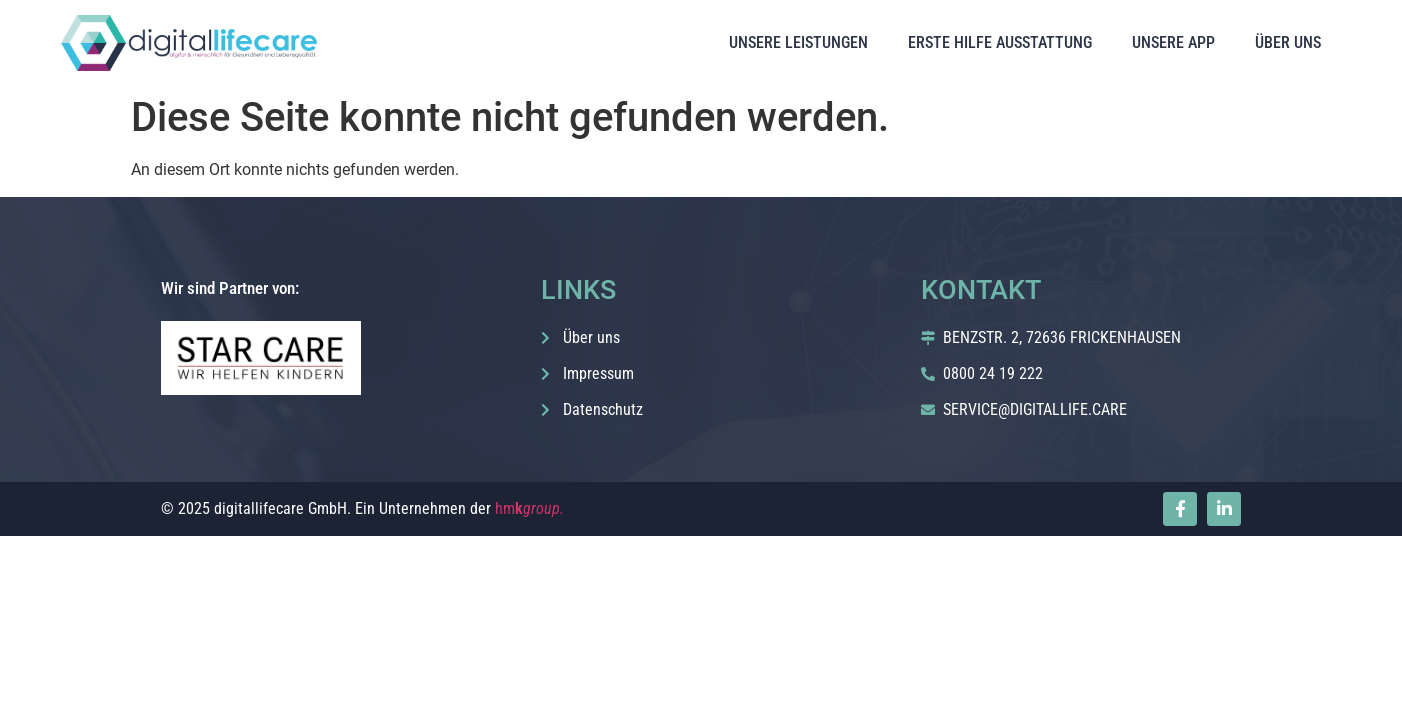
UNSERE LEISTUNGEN (798, 42)
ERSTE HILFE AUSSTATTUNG (1000, 42)
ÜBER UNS (1288, 42)
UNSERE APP (1173, 42)
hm (529, 508)
